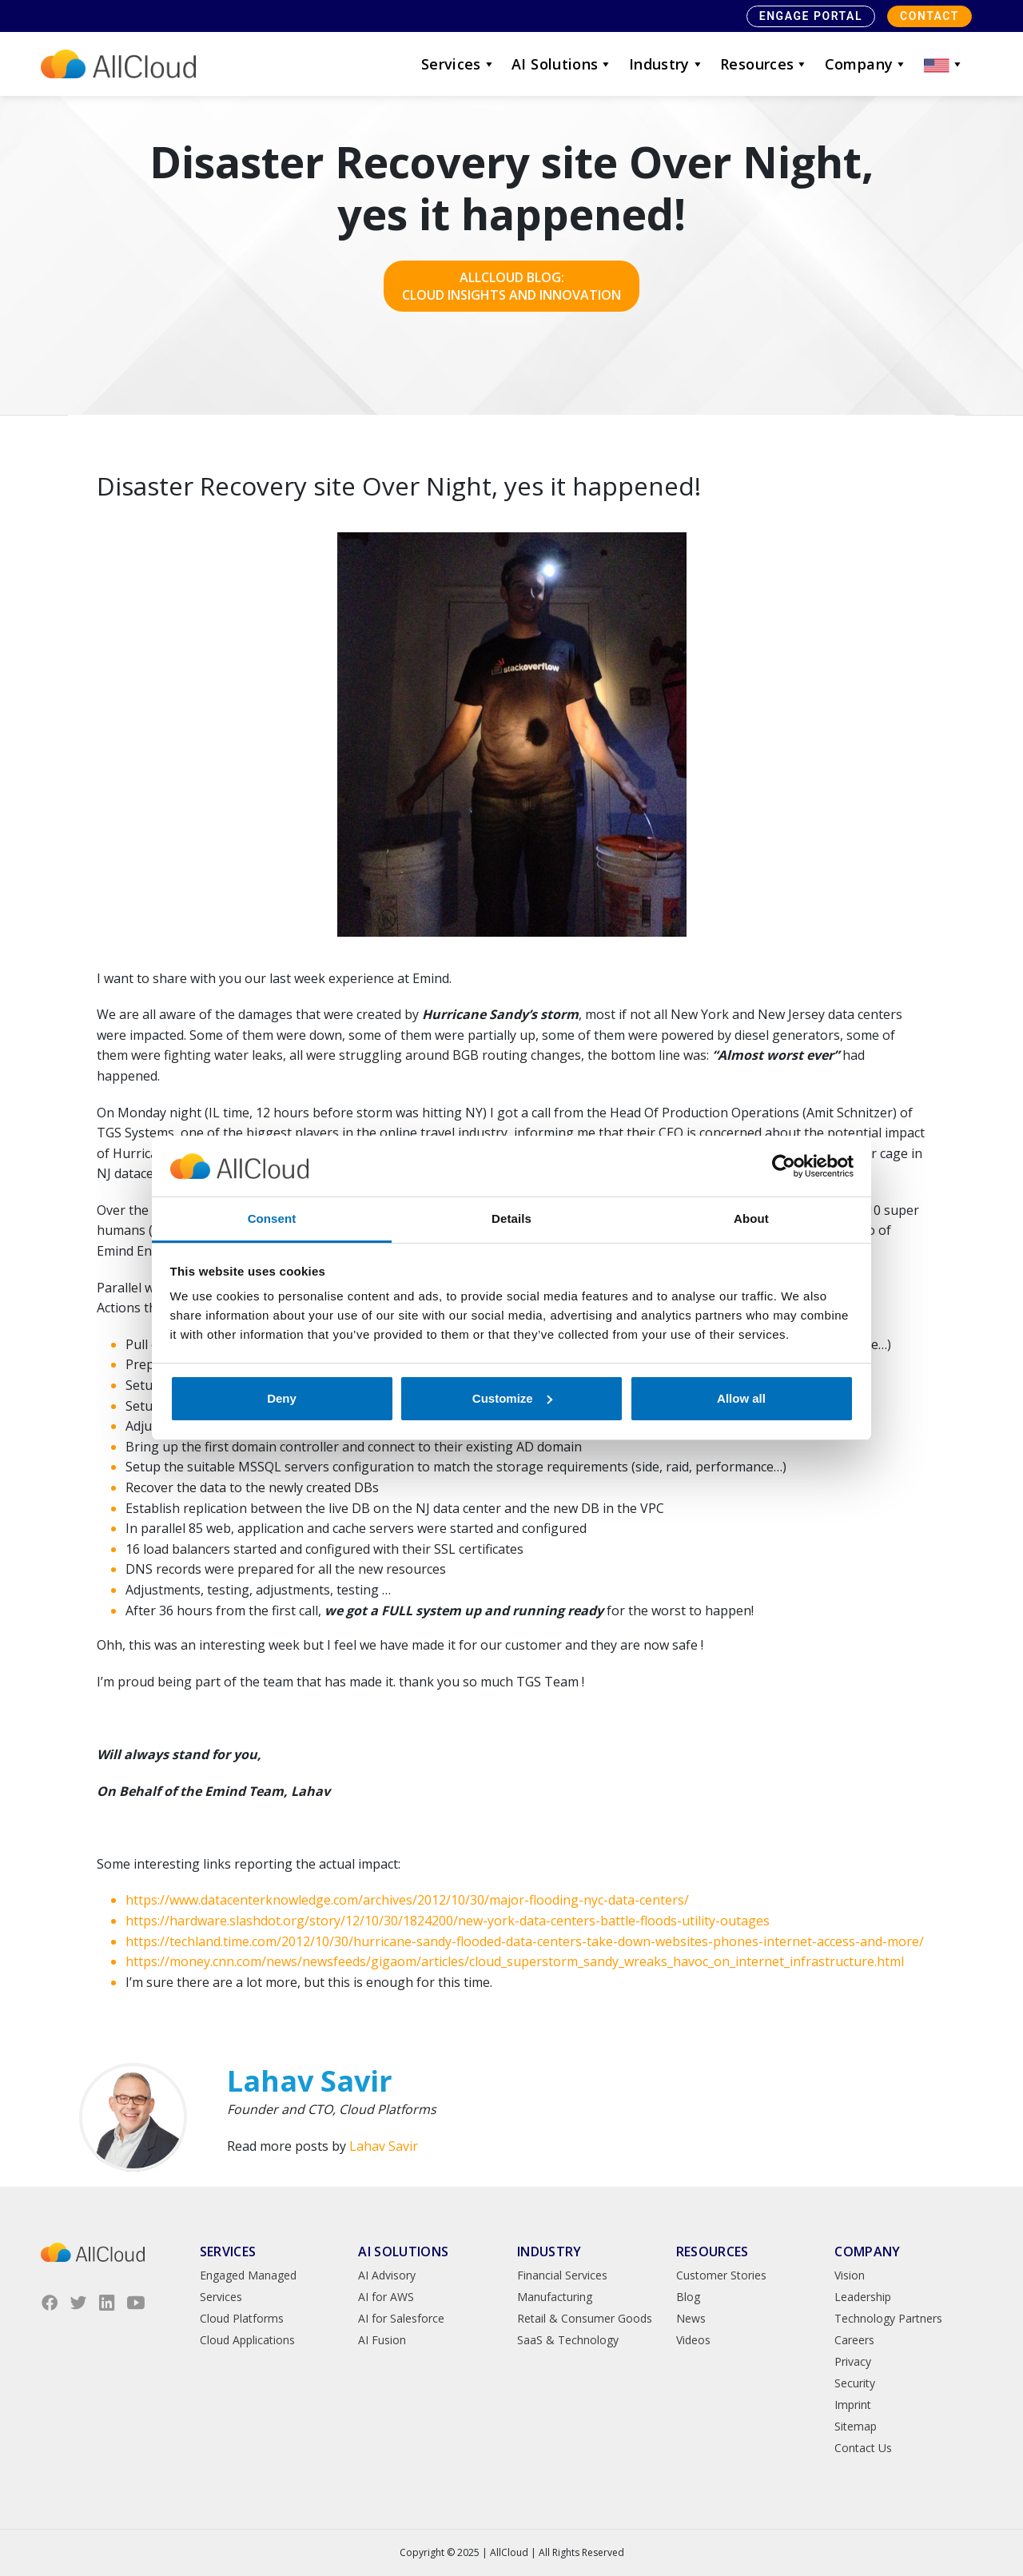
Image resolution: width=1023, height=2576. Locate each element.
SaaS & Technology (568, 2339)
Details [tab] (511, 1218)
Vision (849, 2275)
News (691, 2318)
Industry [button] (666, 64)
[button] (944, 64)
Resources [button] (764, 64)
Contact (929, 16)
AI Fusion (382, 2339)
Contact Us (863, 2447)
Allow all (741, 1398)
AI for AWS (386, 2296)
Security (854, 2383)
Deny (282, 1398)
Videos (693, 2339)
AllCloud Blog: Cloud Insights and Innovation (511, 286)
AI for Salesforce (401, 2318)
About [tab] (751, 1218)
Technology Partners (888, 2318)
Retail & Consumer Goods (584, 2318)
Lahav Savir (383, 2146)
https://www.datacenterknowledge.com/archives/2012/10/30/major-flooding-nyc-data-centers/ (407, 1900)
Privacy (852, 2361)
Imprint (852, 2404)
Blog (688, 2296)
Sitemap (855, 2426)
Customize (512, 1398)
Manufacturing (554, 2296)
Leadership (862, 2296)
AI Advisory (387, 2275)
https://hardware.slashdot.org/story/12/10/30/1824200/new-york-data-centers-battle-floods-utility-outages (447, 1920)
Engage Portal (810, 16)
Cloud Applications (247, 2339)
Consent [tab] (272, 1218)
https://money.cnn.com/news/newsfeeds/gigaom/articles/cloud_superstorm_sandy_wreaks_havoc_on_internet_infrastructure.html (514, 1961)
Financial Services (562, 2275)
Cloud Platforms (242, 2318)
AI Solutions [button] (562, 64)
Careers (854, 2339)
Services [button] (458, 64)
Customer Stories (721, 2275)
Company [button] (866, 64)
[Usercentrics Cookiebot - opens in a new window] (784, 1166)
